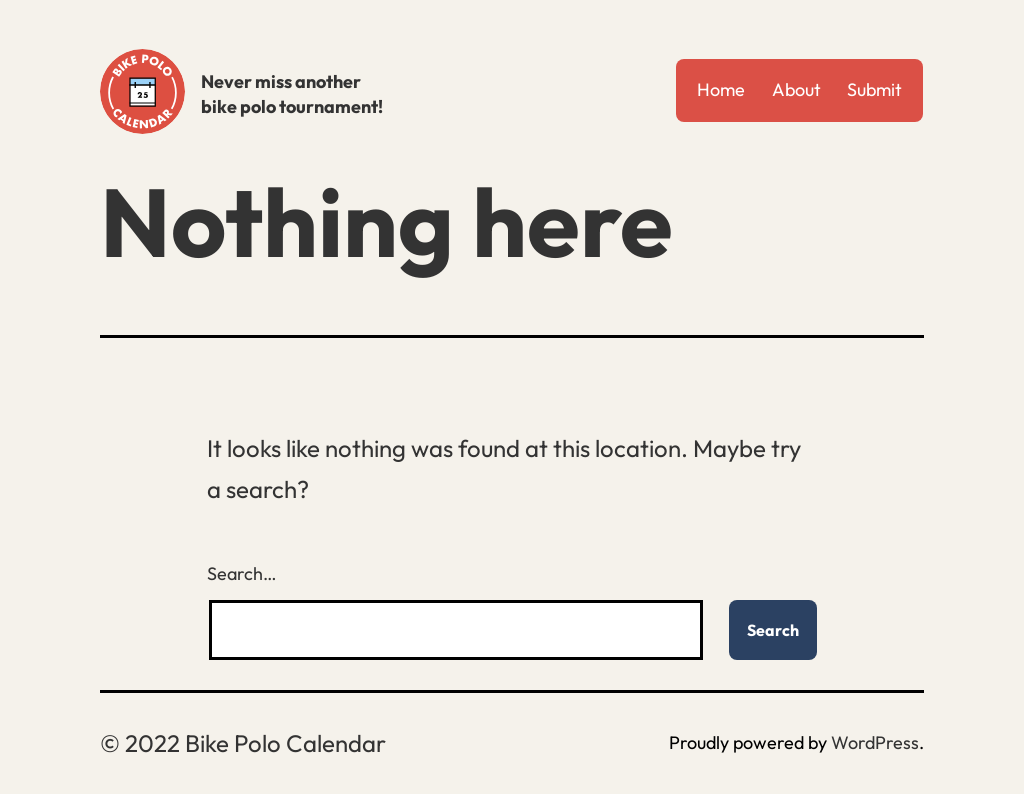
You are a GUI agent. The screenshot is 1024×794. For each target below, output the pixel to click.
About (796, 89)
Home (721, 89)
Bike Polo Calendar (142, 91)
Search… (242, 573)
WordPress (875, 742)
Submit (874, 89)
